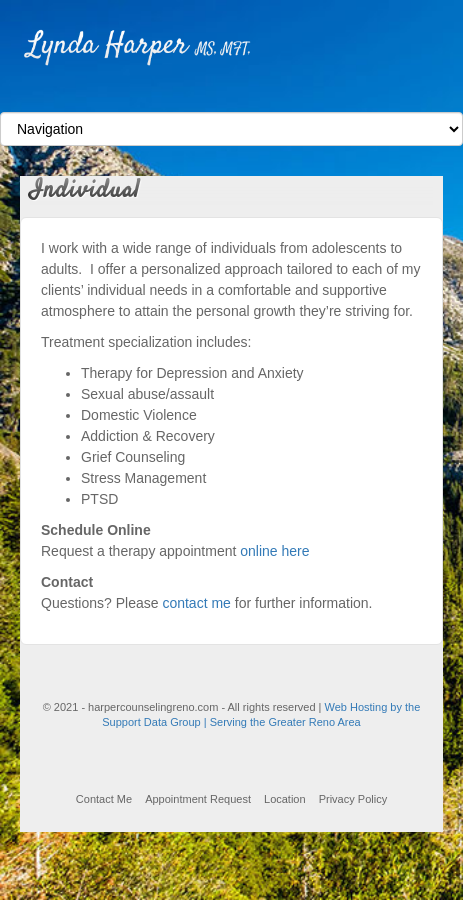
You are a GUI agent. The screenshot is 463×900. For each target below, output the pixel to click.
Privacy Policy (353, 799)
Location (285, 799)
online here (274, 551)
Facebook (231, 94)
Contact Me (104, 799)
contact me (196, 603)
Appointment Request (198, 799)
